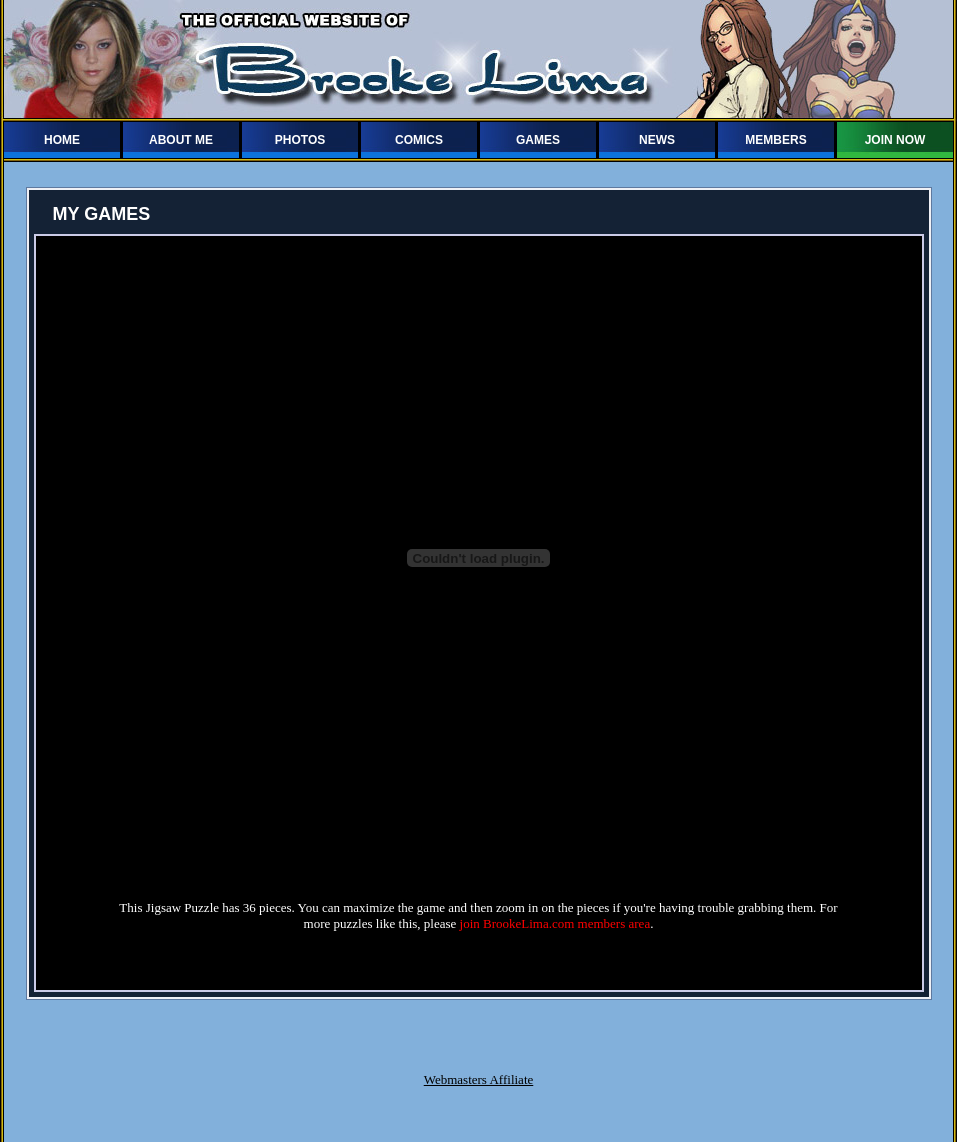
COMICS (419, 140)
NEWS (657, 140)
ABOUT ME (181, 140)
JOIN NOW (895, 140)
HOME (62, 140)
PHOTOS (300, 140)
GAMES (538, 140)
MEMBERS (775, 140)
